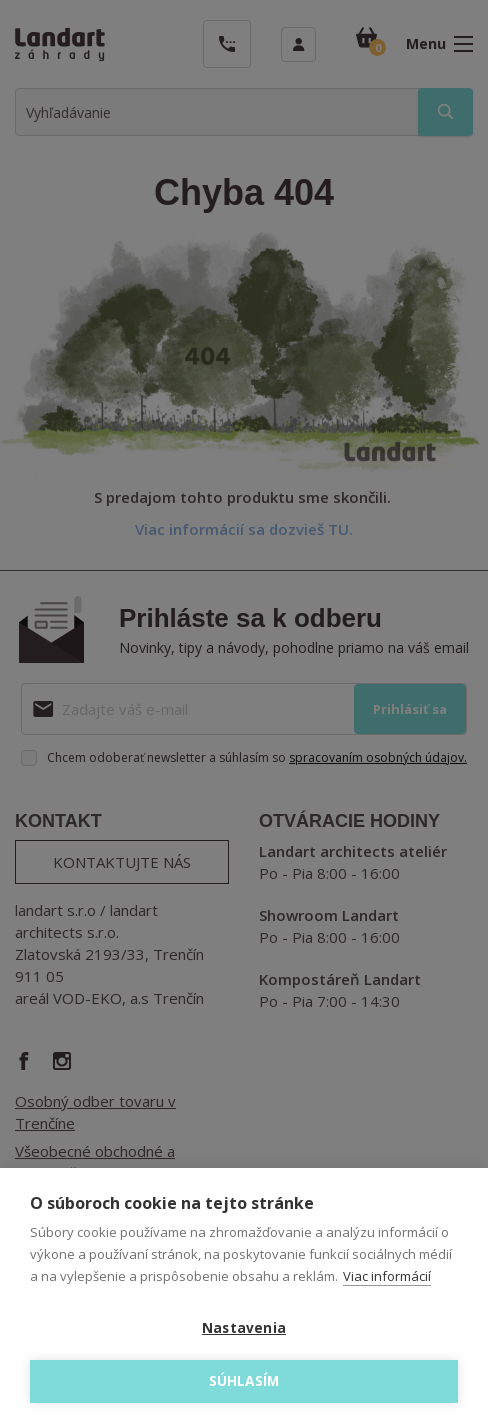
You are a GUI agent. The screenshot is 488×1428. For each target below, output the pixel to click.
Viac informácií (387, 1276)
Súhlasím (244, 1381)
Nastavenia (244, 1328)
